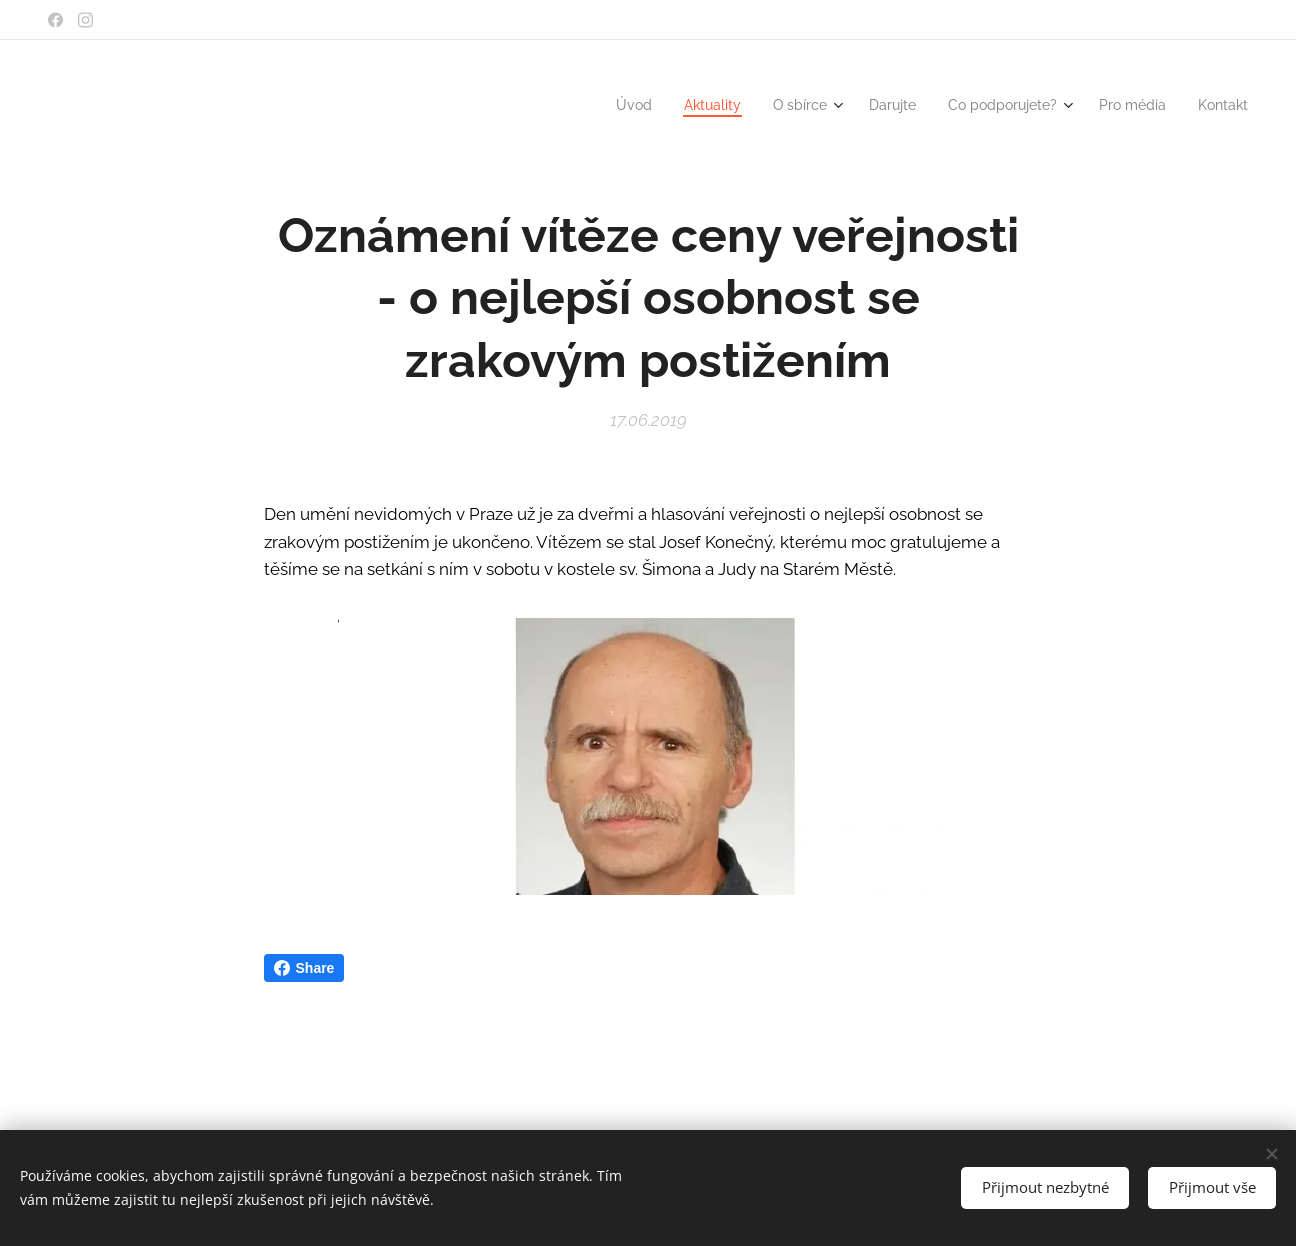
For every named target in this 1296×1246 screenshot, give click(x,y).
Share (304, 968)
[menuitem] (600, 105)
